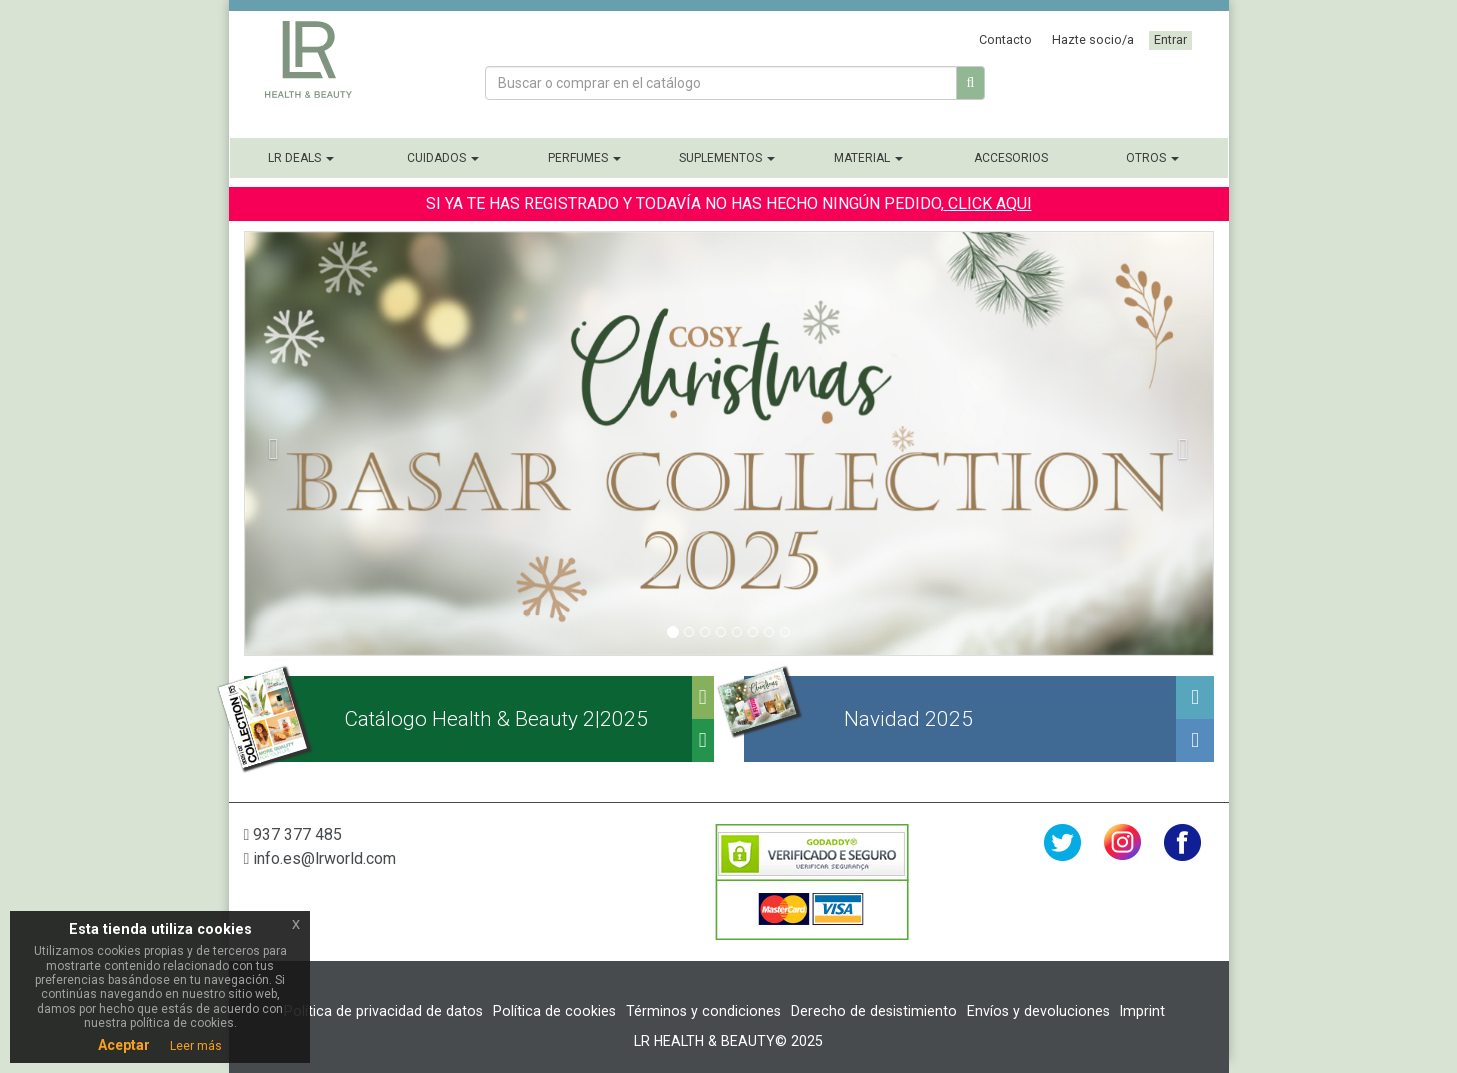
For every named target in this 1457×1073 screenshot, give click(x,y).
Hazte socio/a (1093, 39)
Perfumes (584, 158)
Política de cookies (554, 1011)
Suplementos (727, 158)
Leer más (196, 1046)
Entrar (1170, 39)
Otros (1152, 158)
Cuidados (443, 158)
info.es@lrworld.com (320, 858)
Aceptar (124, 1045)
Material (868, 158)
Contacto (1005, 39)
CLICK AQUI (988, 203)
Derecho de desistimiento (874, 1011)
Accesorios (1011, 158)
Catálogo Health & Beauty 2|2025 (496, 719)
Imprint (1142, 1011)
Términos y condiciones (703, 1011)
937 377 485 (293, 834)
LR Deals (301, 158)
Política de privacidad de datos (383, 1011)
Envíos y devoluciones (1038, 1011)
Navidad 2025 (908, 719)
